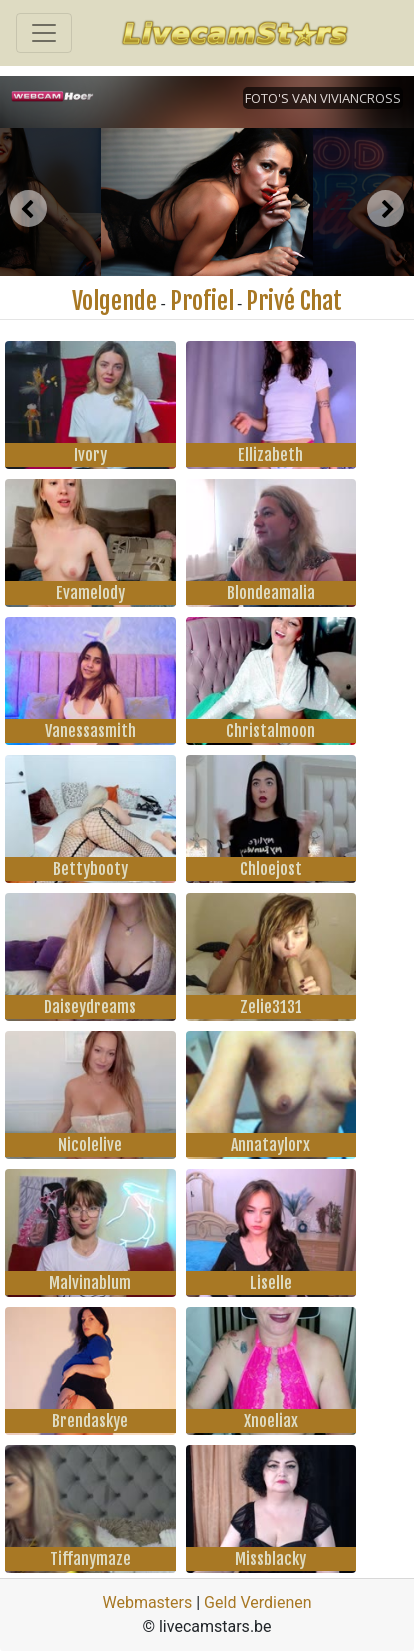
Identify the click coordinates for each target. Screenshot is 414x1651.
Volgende (114, 301)
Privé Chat (294, 301)
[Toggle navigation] (44, 33)
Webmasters (147, 1602)
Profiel (202, 301)
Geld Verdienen (257, 1602)
